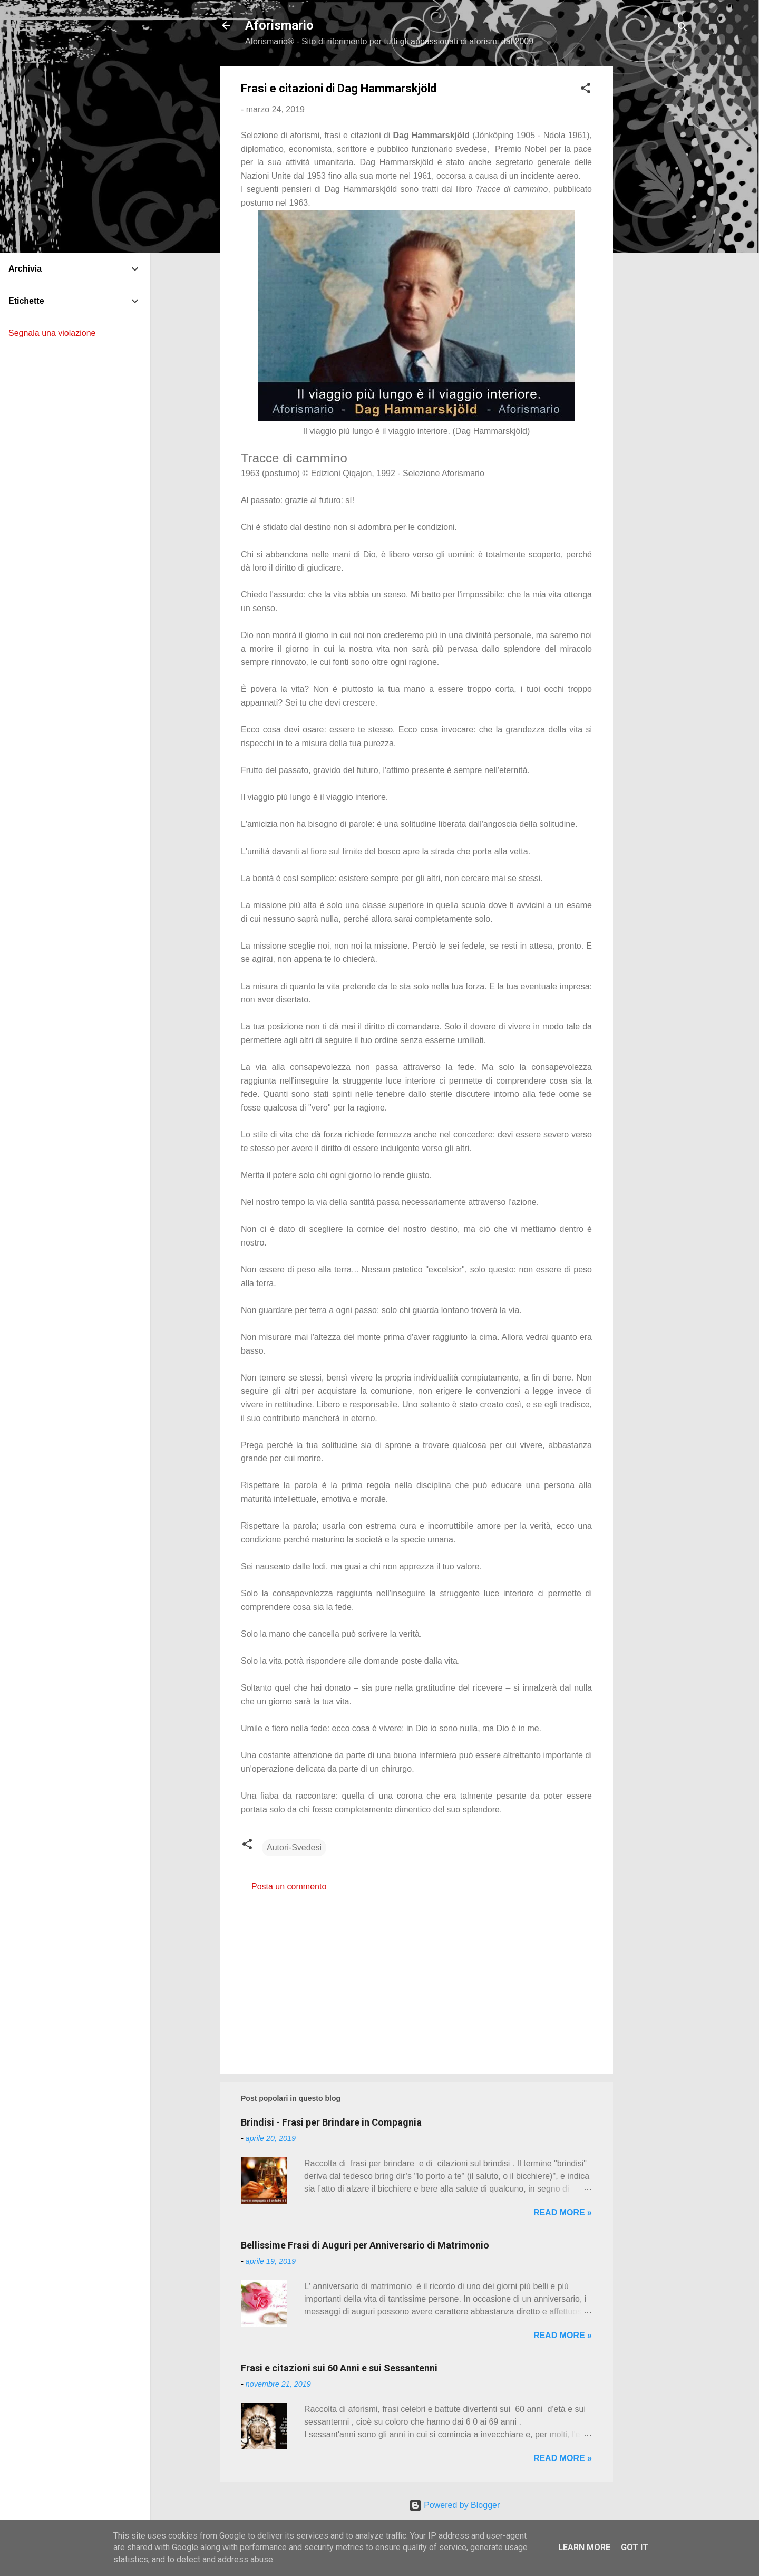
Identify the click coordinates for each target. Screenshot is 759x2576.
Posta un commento (288, 1886)
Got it (634, 2547)
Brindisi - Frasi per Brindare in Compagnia (331, 2122)
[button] (585, 90)
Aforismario (279, 25)
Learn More (584, 2547)
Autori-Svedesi (294, 1847)
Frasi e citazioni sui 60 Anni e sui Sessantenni (339, 2368)
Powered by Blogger (454, 2505)
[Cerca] (682, 29)
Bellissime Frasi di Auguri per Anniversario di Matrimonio (365, 2245)
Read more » (562, 2212)
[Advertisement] (655, 224)
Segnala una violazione (51, 333)
